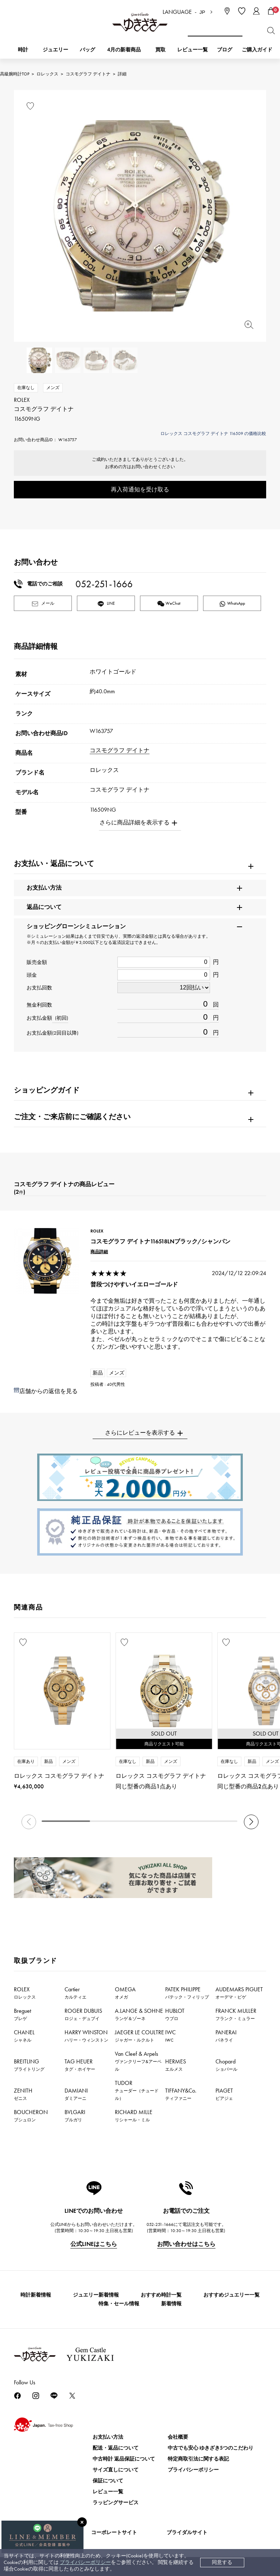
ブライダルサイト (187, 2532)
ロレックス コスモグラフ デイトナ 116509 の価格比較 (213, 433)
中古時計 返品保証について (124, 2459)
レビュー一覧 (108, 2492)
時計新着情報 (35, 2295)
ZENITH (23, 2094)
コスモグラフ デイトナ (88, 74)
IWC (170, 2036)
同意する (222, 2562)
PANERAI (226, 2036)
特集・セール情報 (118, 2304)
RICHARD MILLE (133, 2115)
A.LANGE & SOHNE (139, 2014)
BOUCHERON (31, 2115)
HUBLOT (174, 2014)
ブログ (224, 50)
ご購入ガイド (257, 50)
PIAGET (224, 2094)
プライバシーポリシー (85, 2562)
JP (202, 12)
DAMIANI (76, 2094)
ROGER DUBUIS (83, 2014)
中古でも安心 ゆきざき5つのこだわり (210, 2448)
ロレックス (47, 74)
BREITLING (29, 2065)
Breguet (22, 2014)
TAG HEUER (80, 2065)
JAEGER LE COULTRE (139, 2036)
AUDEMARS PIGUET (239, 1993)
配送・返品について (116, 2448)
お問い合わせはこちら (186, 2243)
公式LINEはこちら (93, 2243)
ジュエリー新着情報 (96, 2295)
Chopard (226, 2065)
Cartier (75, 1993)
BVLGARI (75, 2115)
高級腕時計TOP (14, 74)
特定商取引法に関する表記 (198, 2459)
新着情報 (171, 2304)
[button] (251, 1822)
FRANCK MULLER (235, 2014)
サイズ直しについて (116, 2470)
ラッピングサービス (116, 2502)
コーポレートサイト (114, 2532)
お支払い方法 (108, 2437)
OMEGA (125, 1993)
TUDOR (137, 2090)
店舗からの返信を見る (48, 1391)
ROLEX (25, 1993)
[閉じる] (82, 2522)
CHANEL (24, 2036)
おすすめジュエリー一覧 (231, 2295)
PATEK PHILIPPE (187, 1993)
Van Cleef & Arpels (138, 2061)
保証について (108, 2481)
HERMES (175, 2065)
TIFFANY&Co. (181, 2094)
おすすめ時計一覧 (161, 2295)
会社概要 (178, 2437)
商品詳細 (99, 1251)
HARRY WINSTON (86, 2036)
